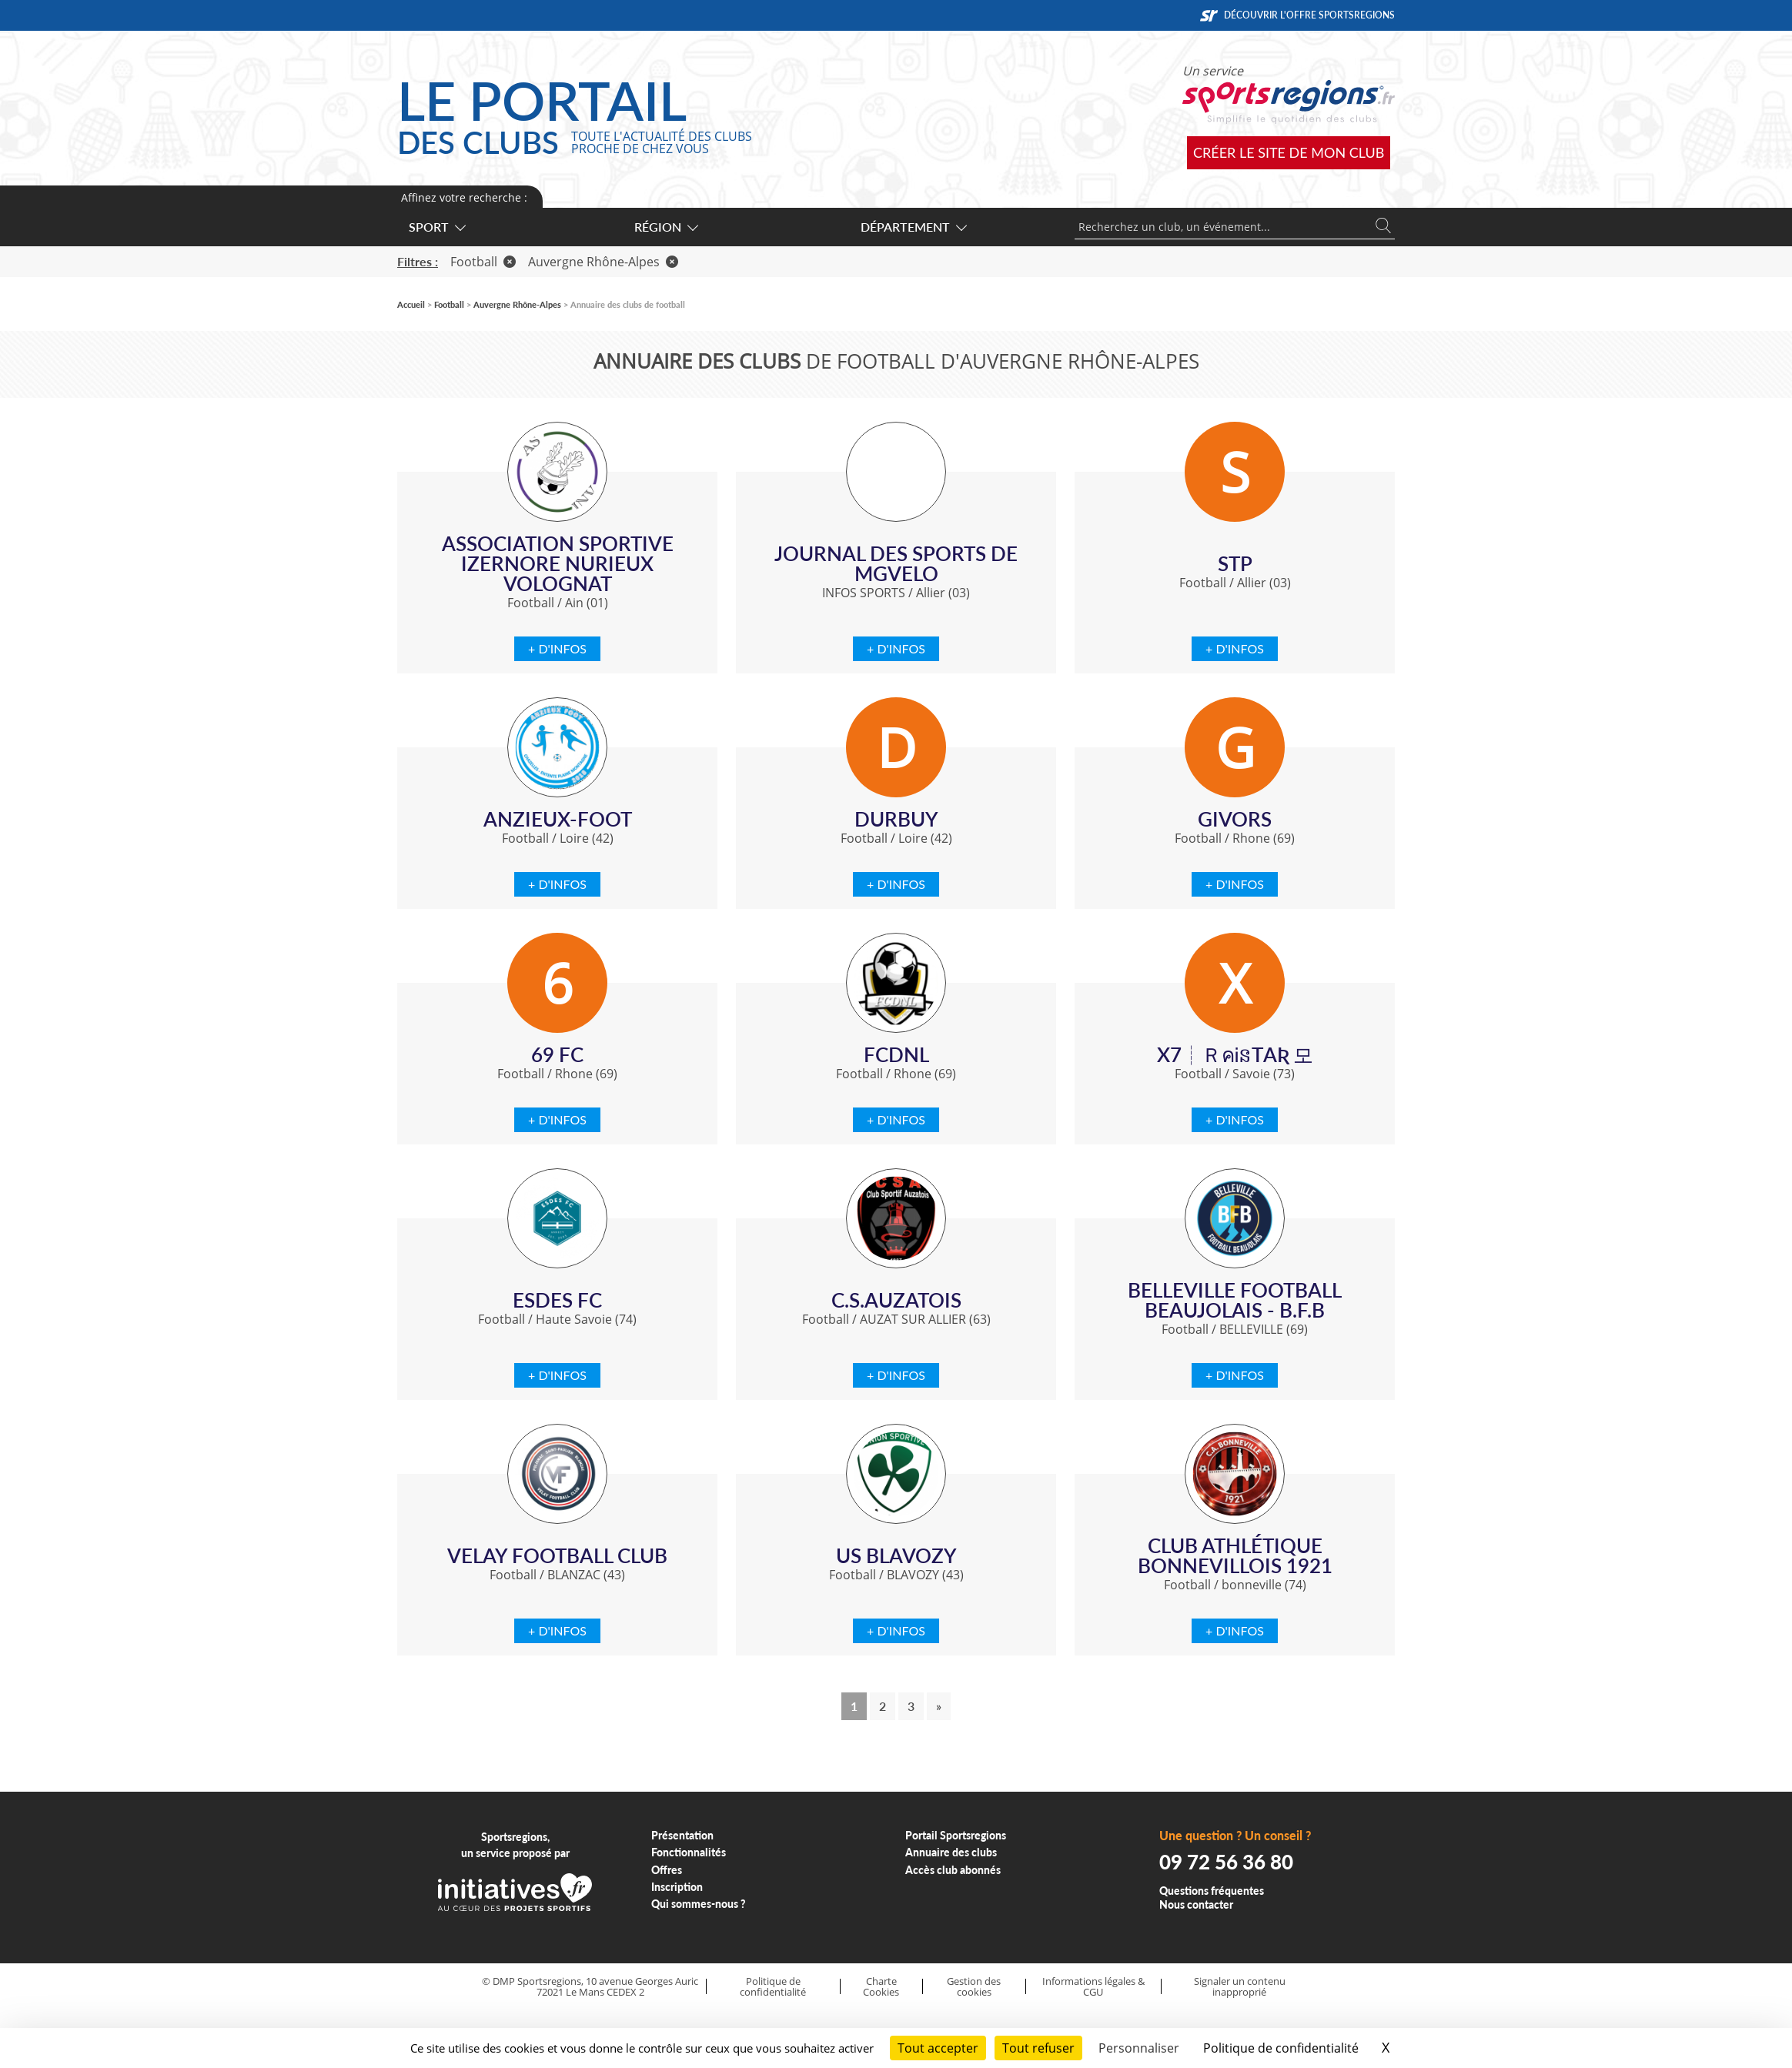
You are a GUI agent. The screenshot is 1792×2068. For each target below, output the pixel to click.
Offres (666, 1869)
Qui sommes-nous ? (698, 1903)
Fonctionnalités (688, 1852)
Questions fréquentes (1211, 1890)
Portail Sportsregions (955, 1835)
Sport (436, 226)
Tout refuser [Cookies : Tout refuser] (1038, 2048)
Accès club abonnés (953, 1869)
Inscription (677, 1886)
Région (665, 226)
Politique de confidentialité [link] (1281, 2048)
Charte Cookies (881, 1987)
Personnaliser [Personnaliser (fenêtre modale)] (1138, 2048)
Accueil (411, 304)
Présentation (682, 1835)
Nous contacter (1196, 1904)
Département (913, 226)
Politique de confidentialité (773, 1987)
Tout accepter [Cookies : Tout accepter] (938, 2048)
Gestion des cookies (974, 1987)
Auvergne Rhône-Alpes (603, 261)
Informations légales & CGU (1093, 1987)
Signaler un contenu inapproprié (1239, 1987)
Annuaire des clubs (951, 1852)
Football (483, 261)
